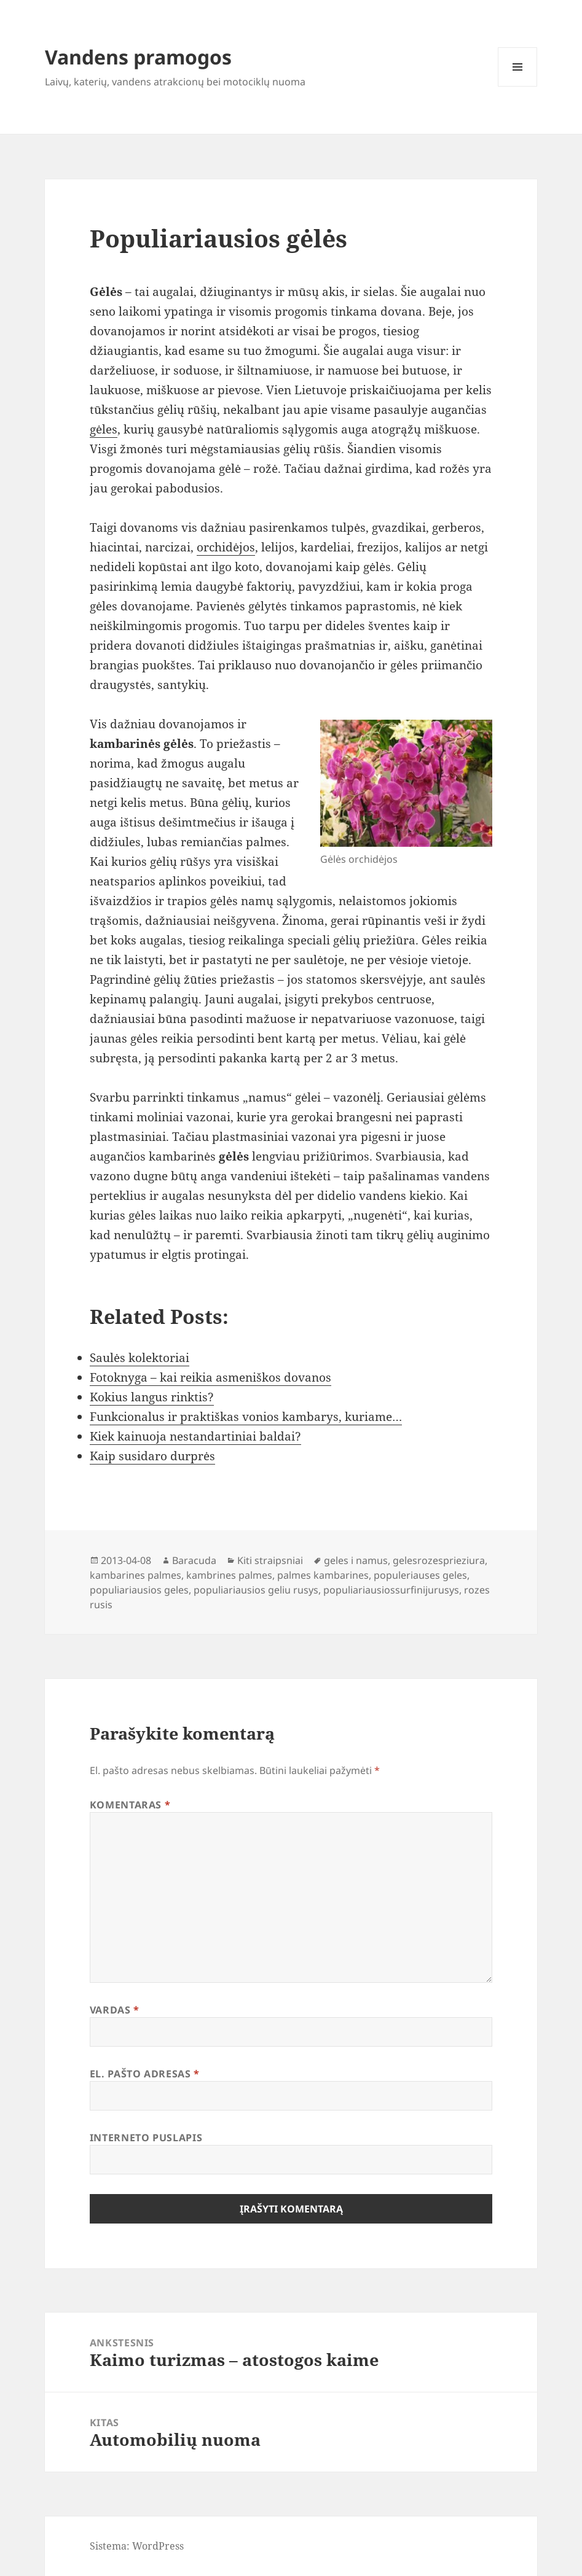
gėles (103, 429)
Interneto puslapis (146, 2137)
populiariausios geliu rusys (256, 1590)
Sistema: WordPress (137, 2546)
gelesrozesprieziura (439, 1560)
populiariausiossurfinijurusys (391, 1590)
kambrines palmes (229, 1575)
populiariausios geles (139, 1590)
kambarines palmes (135, 1575)
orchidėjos (226, 547)
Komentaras (130, 1804)
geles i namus (356, 1560)
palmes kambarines (323, 1575)
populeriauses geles (420, 1575)
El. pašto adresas (145, 2073)
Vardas (115, 2010)
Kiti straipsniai (270, 1560)
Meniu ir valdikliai (517, 86)
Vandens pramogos (138, 57)
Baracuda (194, 1560)
